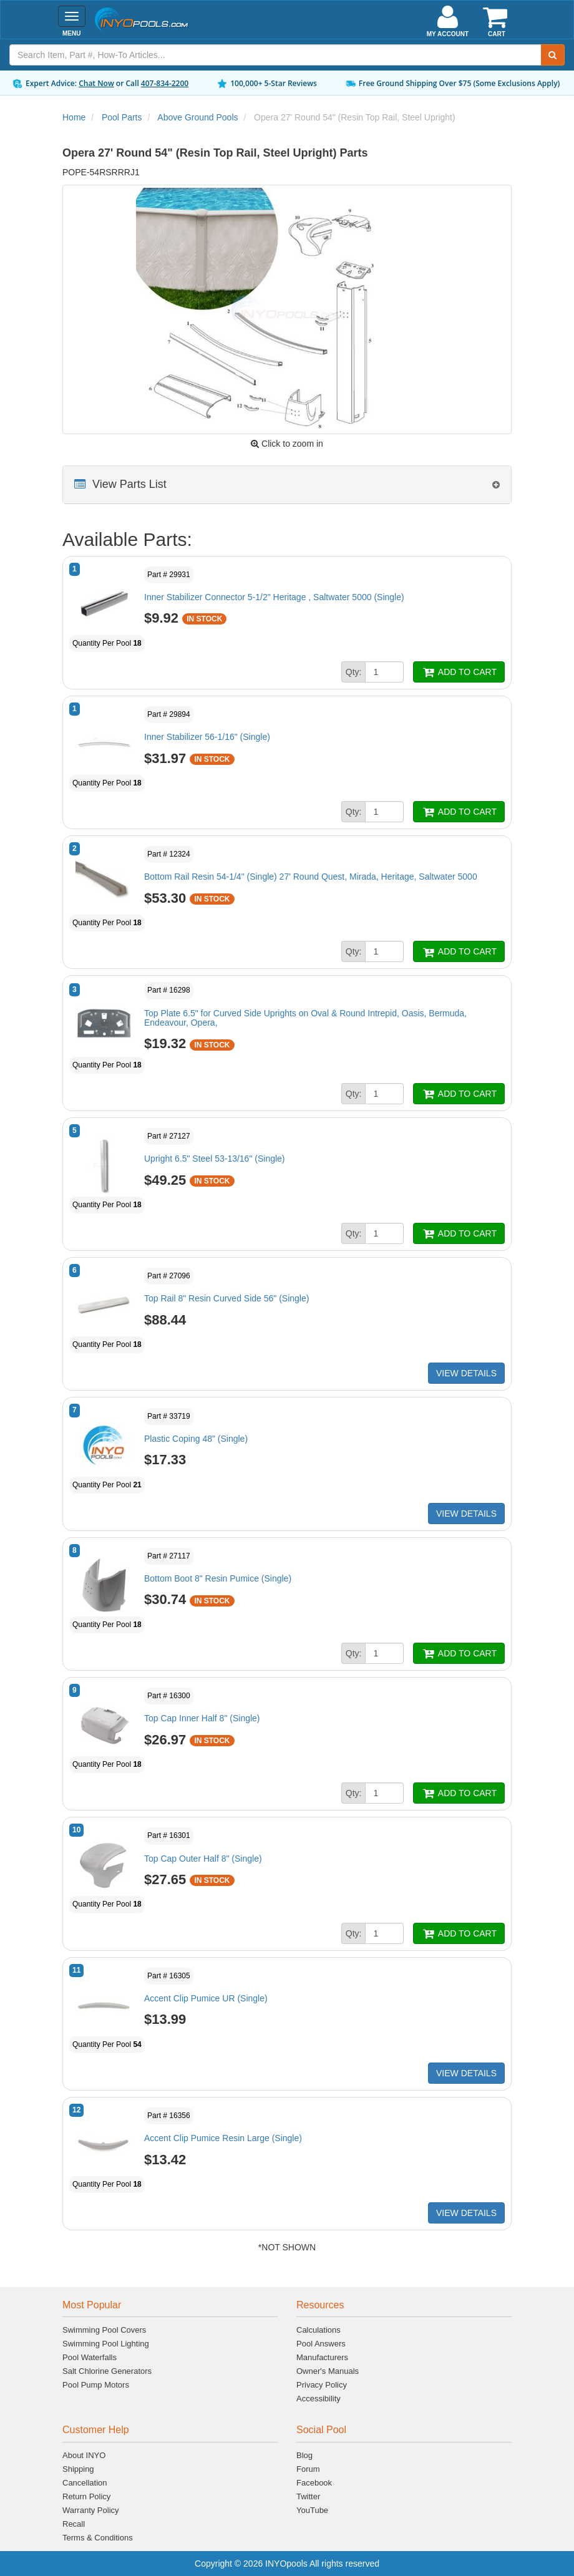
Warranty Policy (90, 2510)
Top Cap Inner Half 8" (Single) (202, 1718)
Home (73, 117)
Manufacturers (322, 2357)
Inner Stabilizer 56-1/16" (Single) (207, 737)
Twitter (308, 2496)
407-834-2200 (164, 83)
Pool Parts (122, 117)
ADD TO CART (459, 672)
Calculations (318, 2330)
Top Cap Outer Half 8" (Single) (203, 1859)
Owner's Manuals (327, 2371)
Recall (73, 2524)
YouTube (312, 2510)
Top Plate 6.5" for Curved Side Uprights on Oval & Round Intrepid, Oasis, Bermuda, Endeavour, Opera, (305, 1018)
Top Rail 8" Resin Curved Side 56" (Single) (226, 1298)
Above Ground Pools (197, 117)
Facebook (314, 2482)
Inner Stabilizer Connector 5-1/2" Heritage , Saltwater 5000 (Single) (274, 597)
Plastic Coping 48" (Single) (196, 1439)
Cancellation (84, 2482)
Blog (304, 2455)
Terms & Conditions (97, 2537)
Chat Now (96, 83)
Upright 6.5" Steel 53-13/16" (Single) (214, 1159)
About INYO (83, 2455)
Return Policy (86, 2496)
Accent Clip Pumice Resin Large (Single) (223, 2138)
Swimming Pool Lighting (105, 2343)
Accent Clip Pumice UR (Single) (206, 1998)
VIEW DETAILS (466, 1373)
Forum (308, 2469)
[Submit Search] (553, 55)
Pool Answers (321, 2343)
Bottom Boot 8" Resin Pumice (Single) (217, 1578)
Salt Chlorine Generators (107, 2371)
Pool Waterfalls (89, 2357)
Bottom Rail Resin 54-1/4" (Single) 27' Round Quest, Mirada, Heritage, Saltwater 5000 (310, 877)
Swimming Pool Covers (104, 2330)
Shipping (78, 2469)
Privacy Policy (321, 2384)
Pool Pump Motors (95, 2384)
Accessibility (318, 2398)
